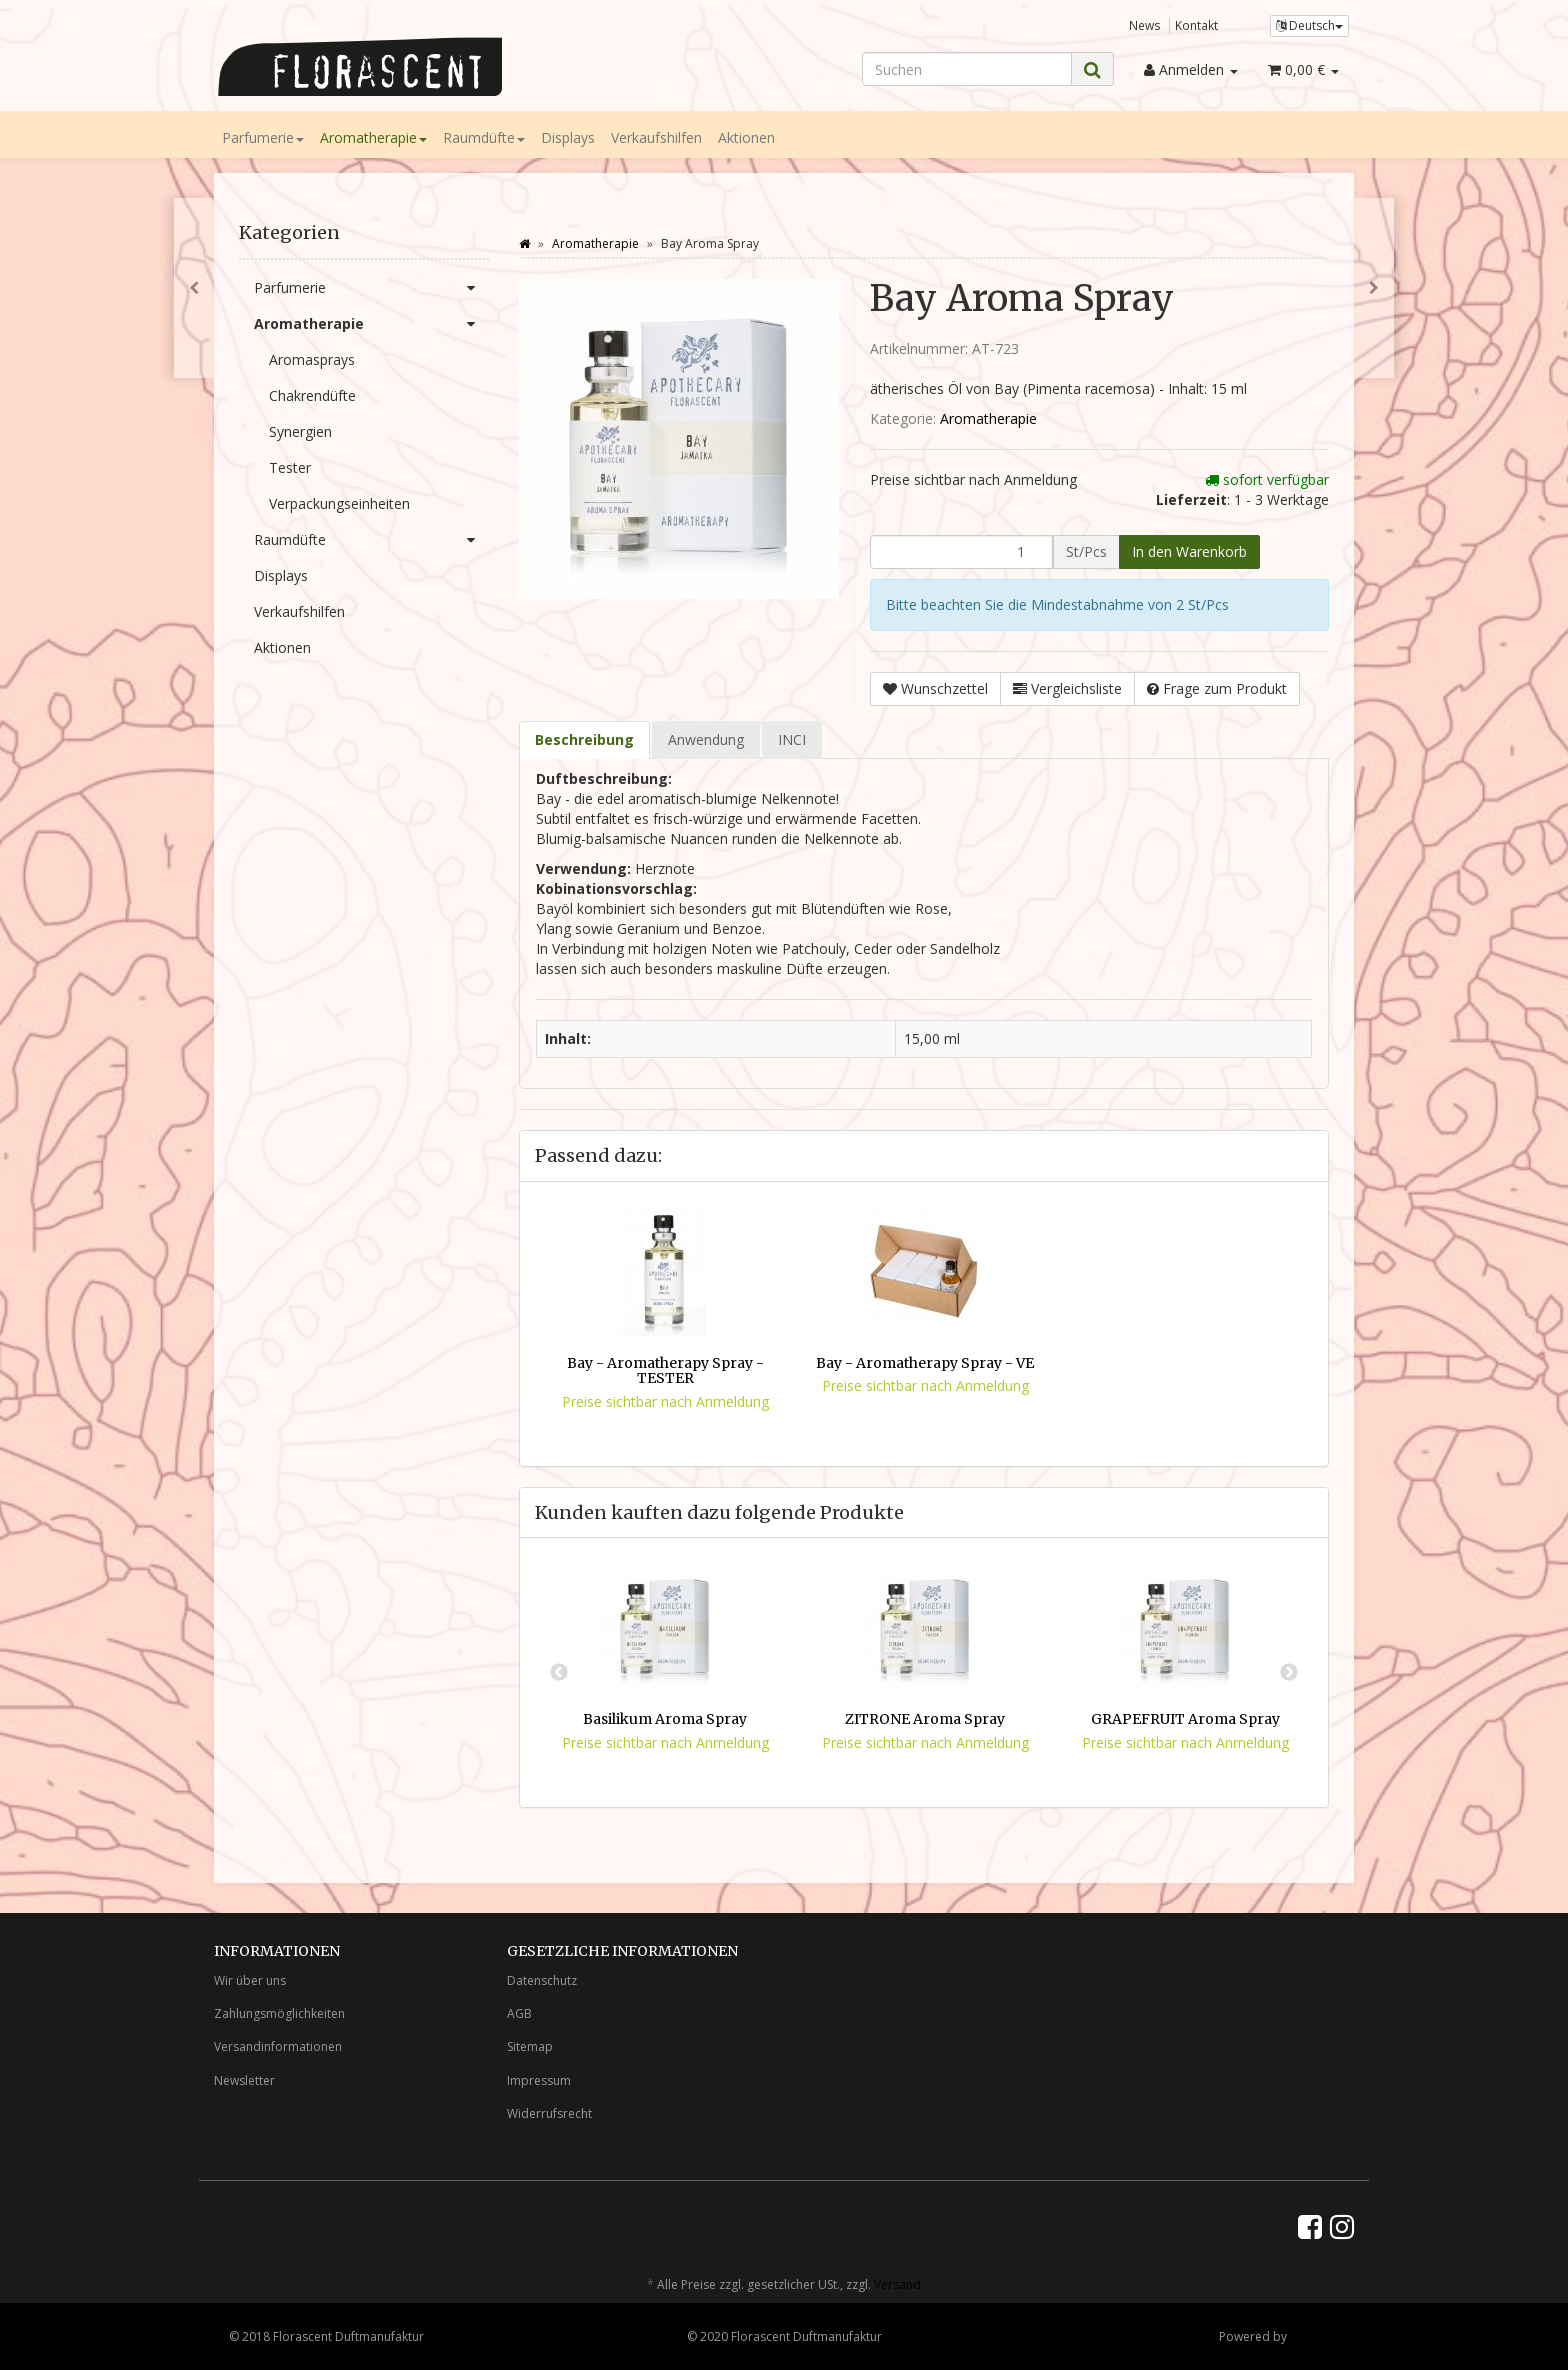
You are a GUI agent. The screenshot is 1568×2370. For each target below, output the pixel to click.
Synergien (300, 431)
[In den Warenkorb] (1189, 552)
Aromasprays (312, 359)
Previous (559, 1673)
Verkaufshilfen (656, 137)
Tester (290, 467)
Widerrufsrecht (549, 2113)
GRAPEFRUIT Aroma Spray (1185, 1719)
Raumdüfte (484, 137)
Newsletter (244, 2080)
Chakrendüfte (312, 395)
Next (1289, 1673)
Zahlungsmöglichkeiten (279, 2013)
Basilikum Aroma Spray (665, 1719)
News (1145, 25)
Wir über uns (250, 1980)
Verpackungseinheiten (339, 503)
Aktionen (746, 137)
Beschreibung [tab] (584, 739)
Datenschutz (542, 1980)
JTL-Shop (1314, 2336)
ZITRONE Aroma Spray (925, 1719)
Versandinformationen (278, 2046)
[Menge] (961, 552)
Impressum (539, 2080)
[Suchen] (967, 69)
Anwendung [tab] (706, 739)
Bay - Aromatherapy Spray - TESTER (665, 1370)
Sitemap (530, 2046)
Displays (568, 137)
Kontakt (1196, 25)
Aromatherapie (373, 137)
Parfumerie (263, 137)
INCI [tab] (792, 739)
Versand (897, 2284)
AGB (519, 2013)
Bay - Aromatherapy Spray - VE (925, 1363)
